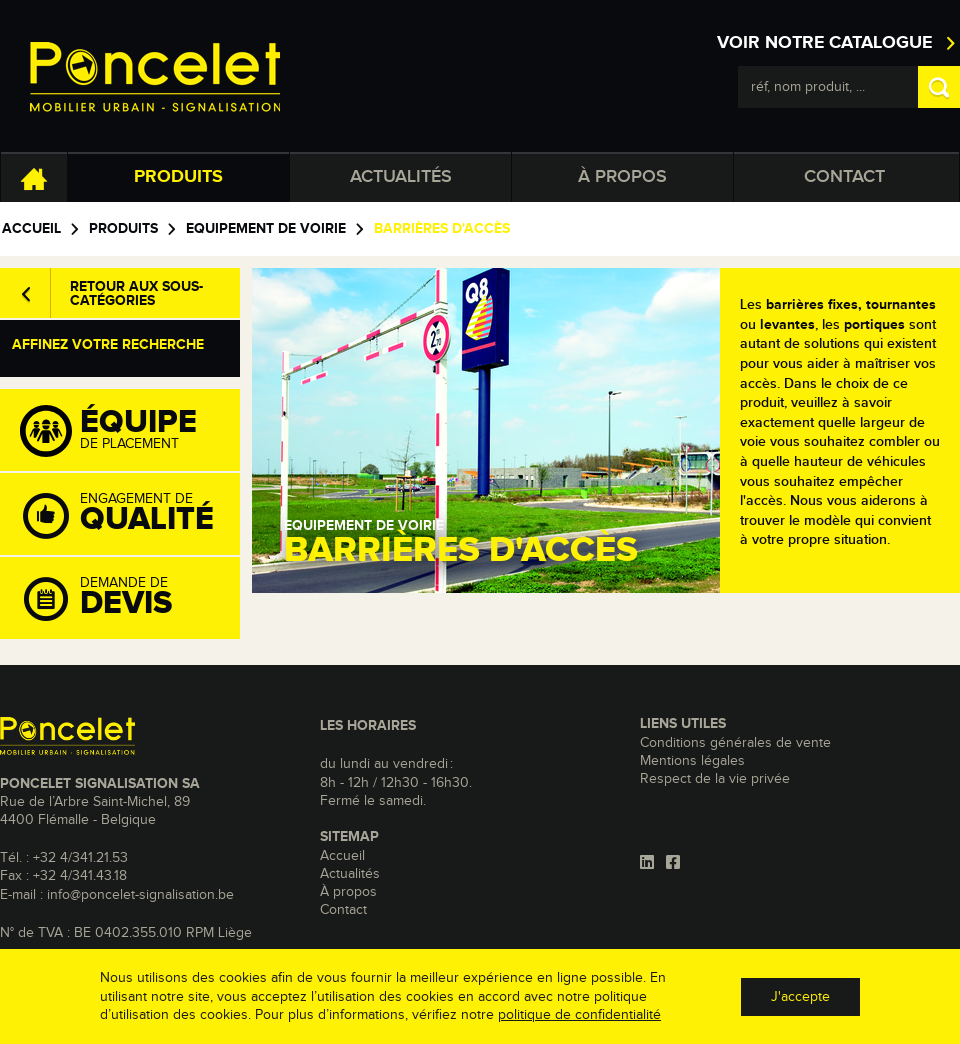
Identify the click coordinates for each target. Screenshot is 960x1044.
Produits (178, 177)
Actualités (401, 177)
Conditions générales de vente (735, 743)
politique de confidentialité (579, 1015)
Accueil (31, 229)
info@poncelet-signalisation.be (140, 895)
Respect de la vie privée (715, 779)
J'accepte (800, 997)
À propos (622, 177)
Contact (844, 177)
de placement (130, 431)
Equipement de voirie (266, 229)
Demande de (130, 599)
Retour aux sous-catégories (136, 294)
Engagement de (130, 515)
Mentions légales (692, 761)
